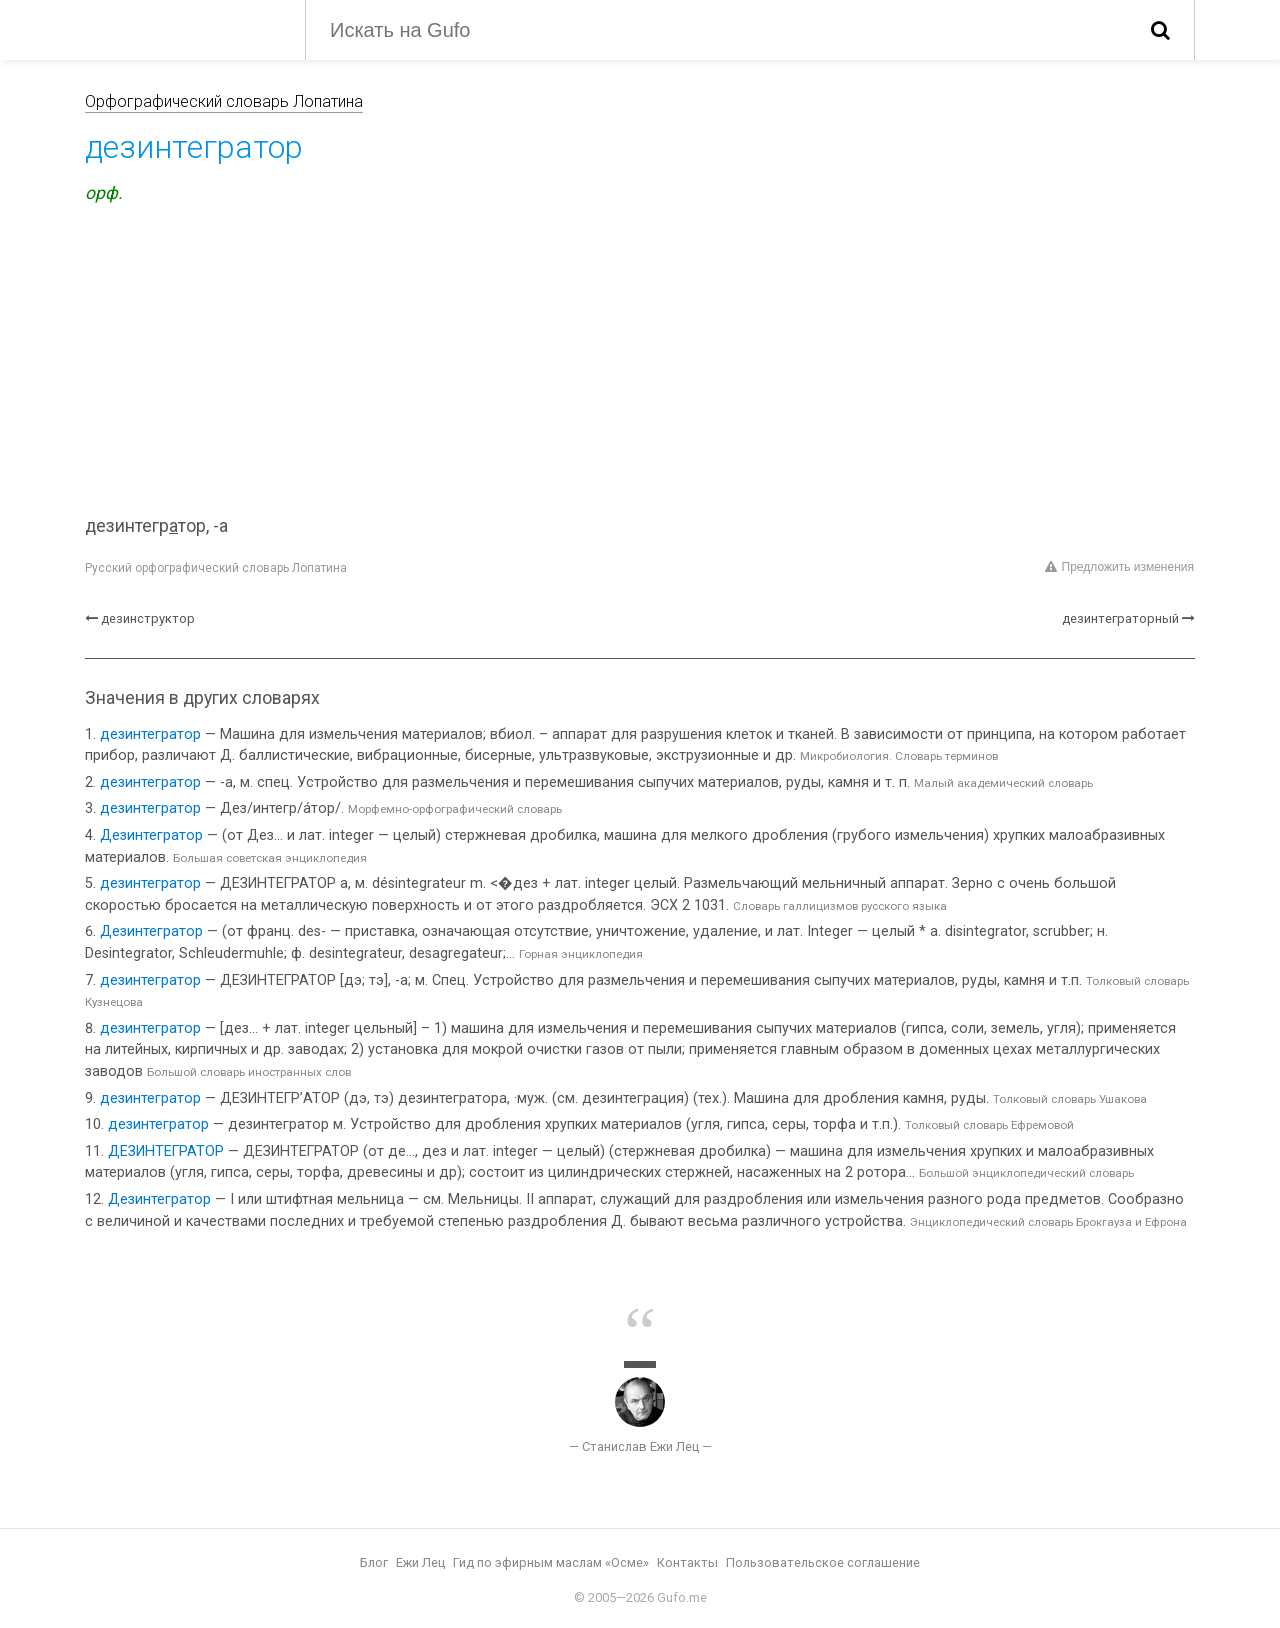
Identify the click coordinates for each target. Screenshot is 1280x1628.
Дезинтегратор (151, 835)
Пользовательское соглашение (823, 1562)
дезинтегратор (150, 734)
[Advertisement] (640, 363)
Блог (374, 1562)
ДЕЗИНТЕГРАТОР (166, 1151)
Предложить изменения (1119, 567)
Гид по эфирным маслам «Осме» (551, 1562)
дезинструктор (148, 618)
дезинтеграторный (1120, 618)
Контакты (687, 1562)
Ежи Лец (420, 1562)
